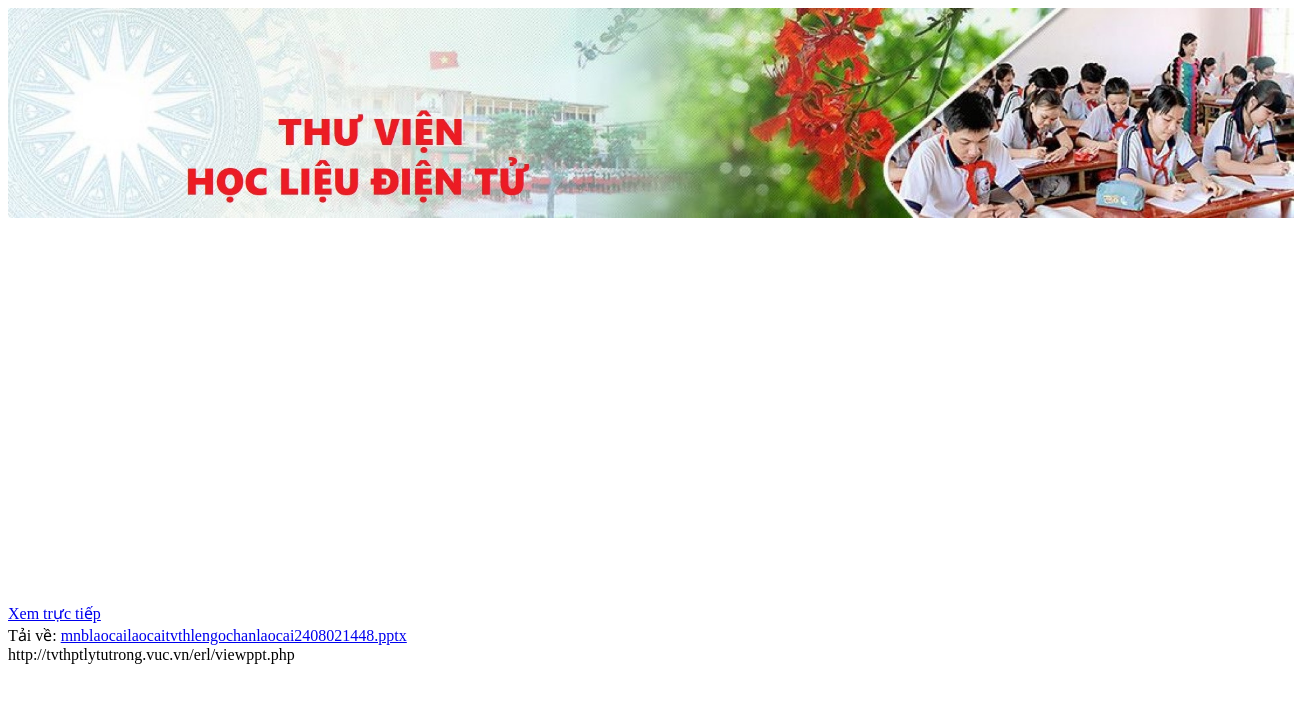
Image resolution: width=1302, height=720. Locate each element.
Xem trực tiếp (54, 613)
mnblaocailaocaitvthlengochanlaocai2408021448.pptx (234, 635)
